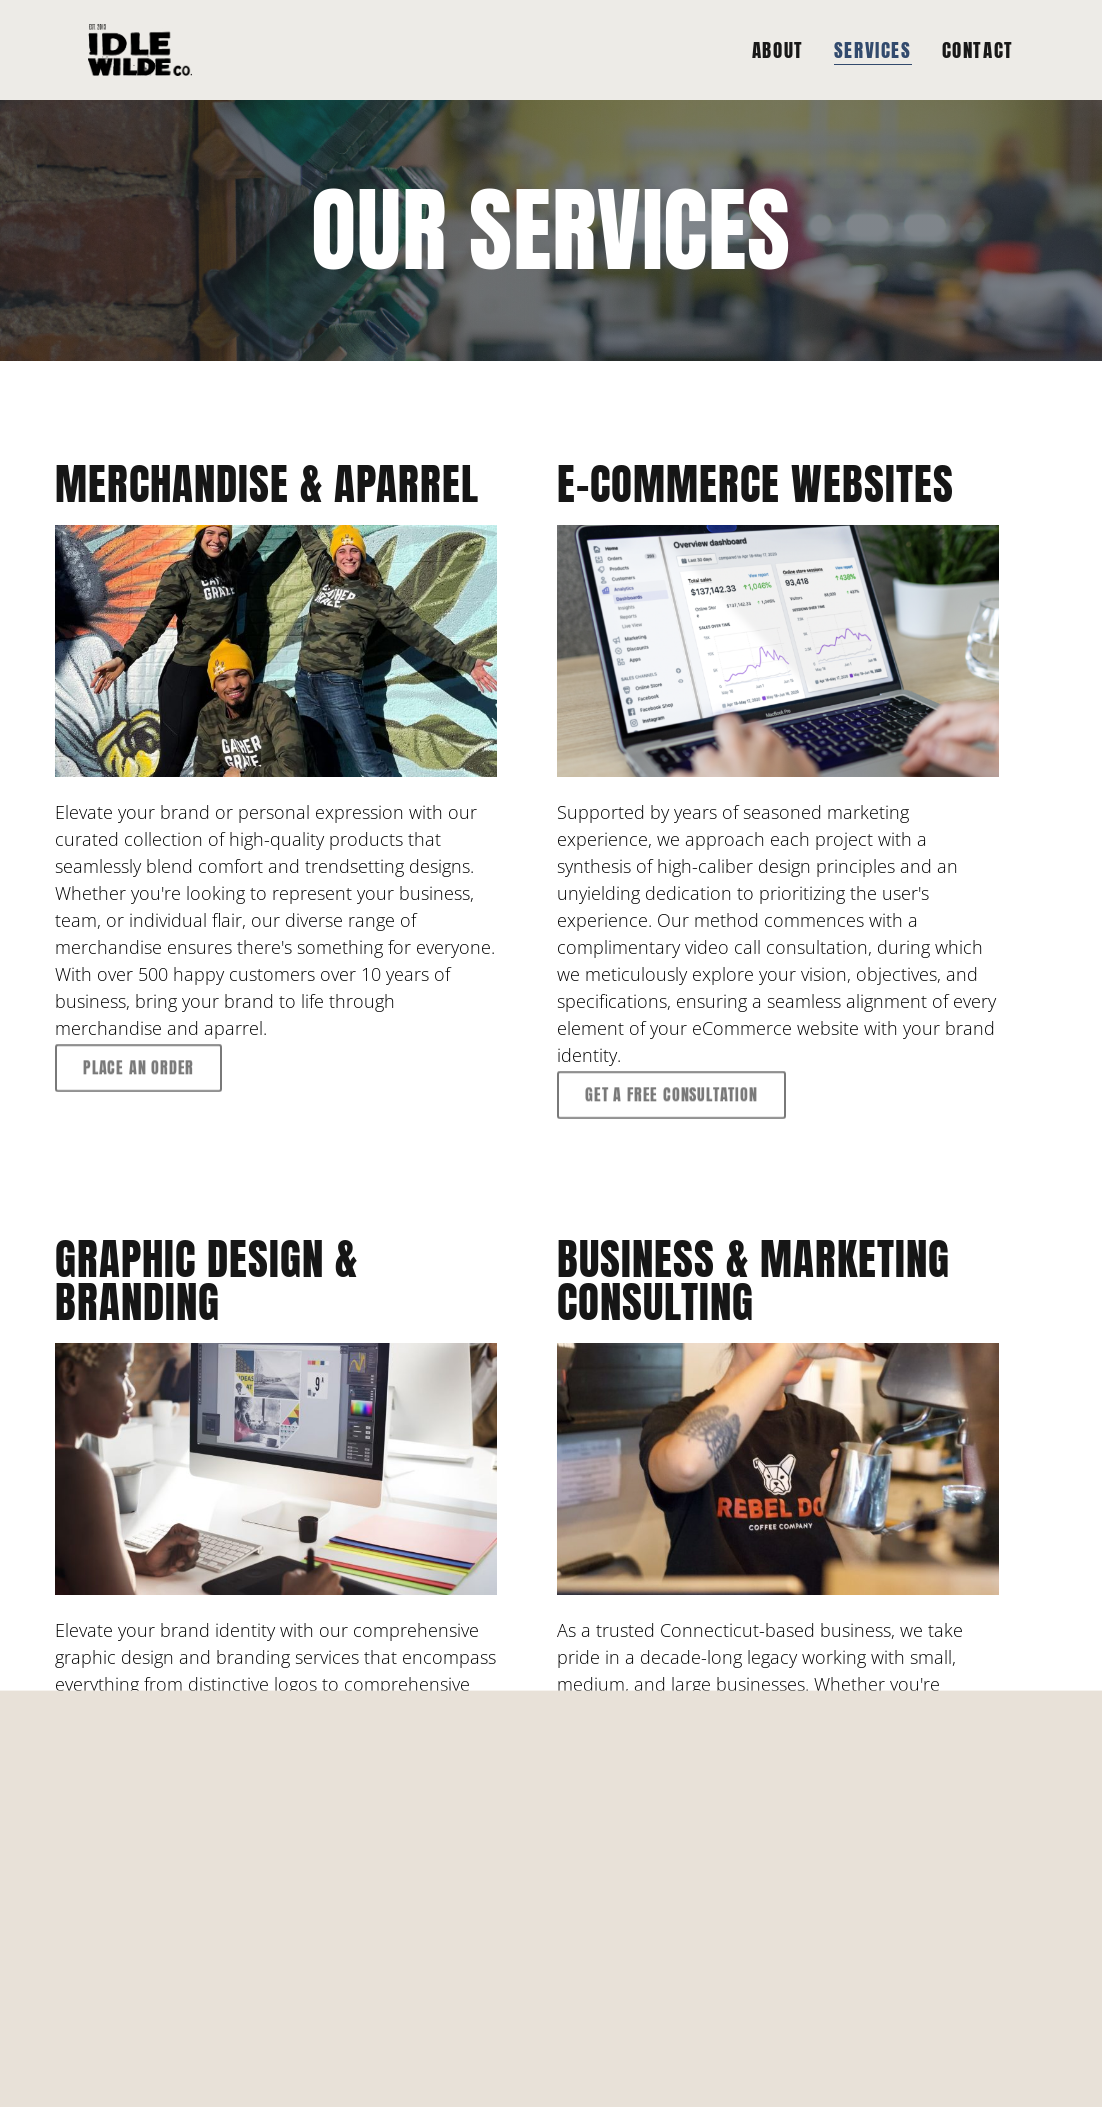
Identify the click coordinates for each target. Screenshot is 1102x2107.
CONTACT (978, 50)
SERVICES (873, 50)
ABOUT (778, 50)
